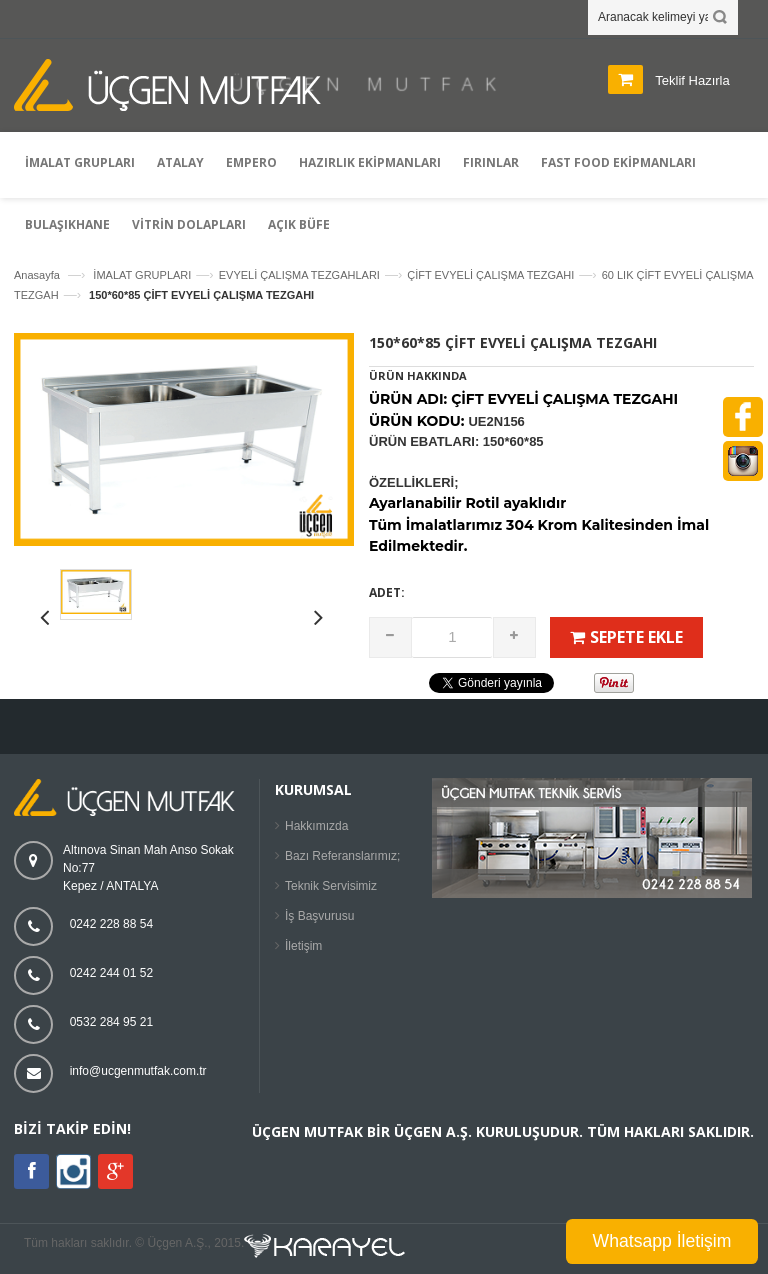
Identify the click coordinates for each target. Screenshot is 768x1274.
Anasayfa (37, 275)
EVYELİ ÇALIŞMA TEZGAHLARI (299, 275)
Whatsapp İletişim (662, 1241)
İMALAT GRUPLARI (142, 275)
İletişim (303, 946)
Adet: (387, 592)
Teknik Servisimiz (331, 886)
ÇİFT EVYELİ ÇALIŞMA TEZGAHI (490, 275)
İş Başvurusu (319, 916)
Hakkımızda (316, 826)
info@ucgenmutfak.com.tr (138, 1071)
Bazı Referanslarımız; (342, 856)
